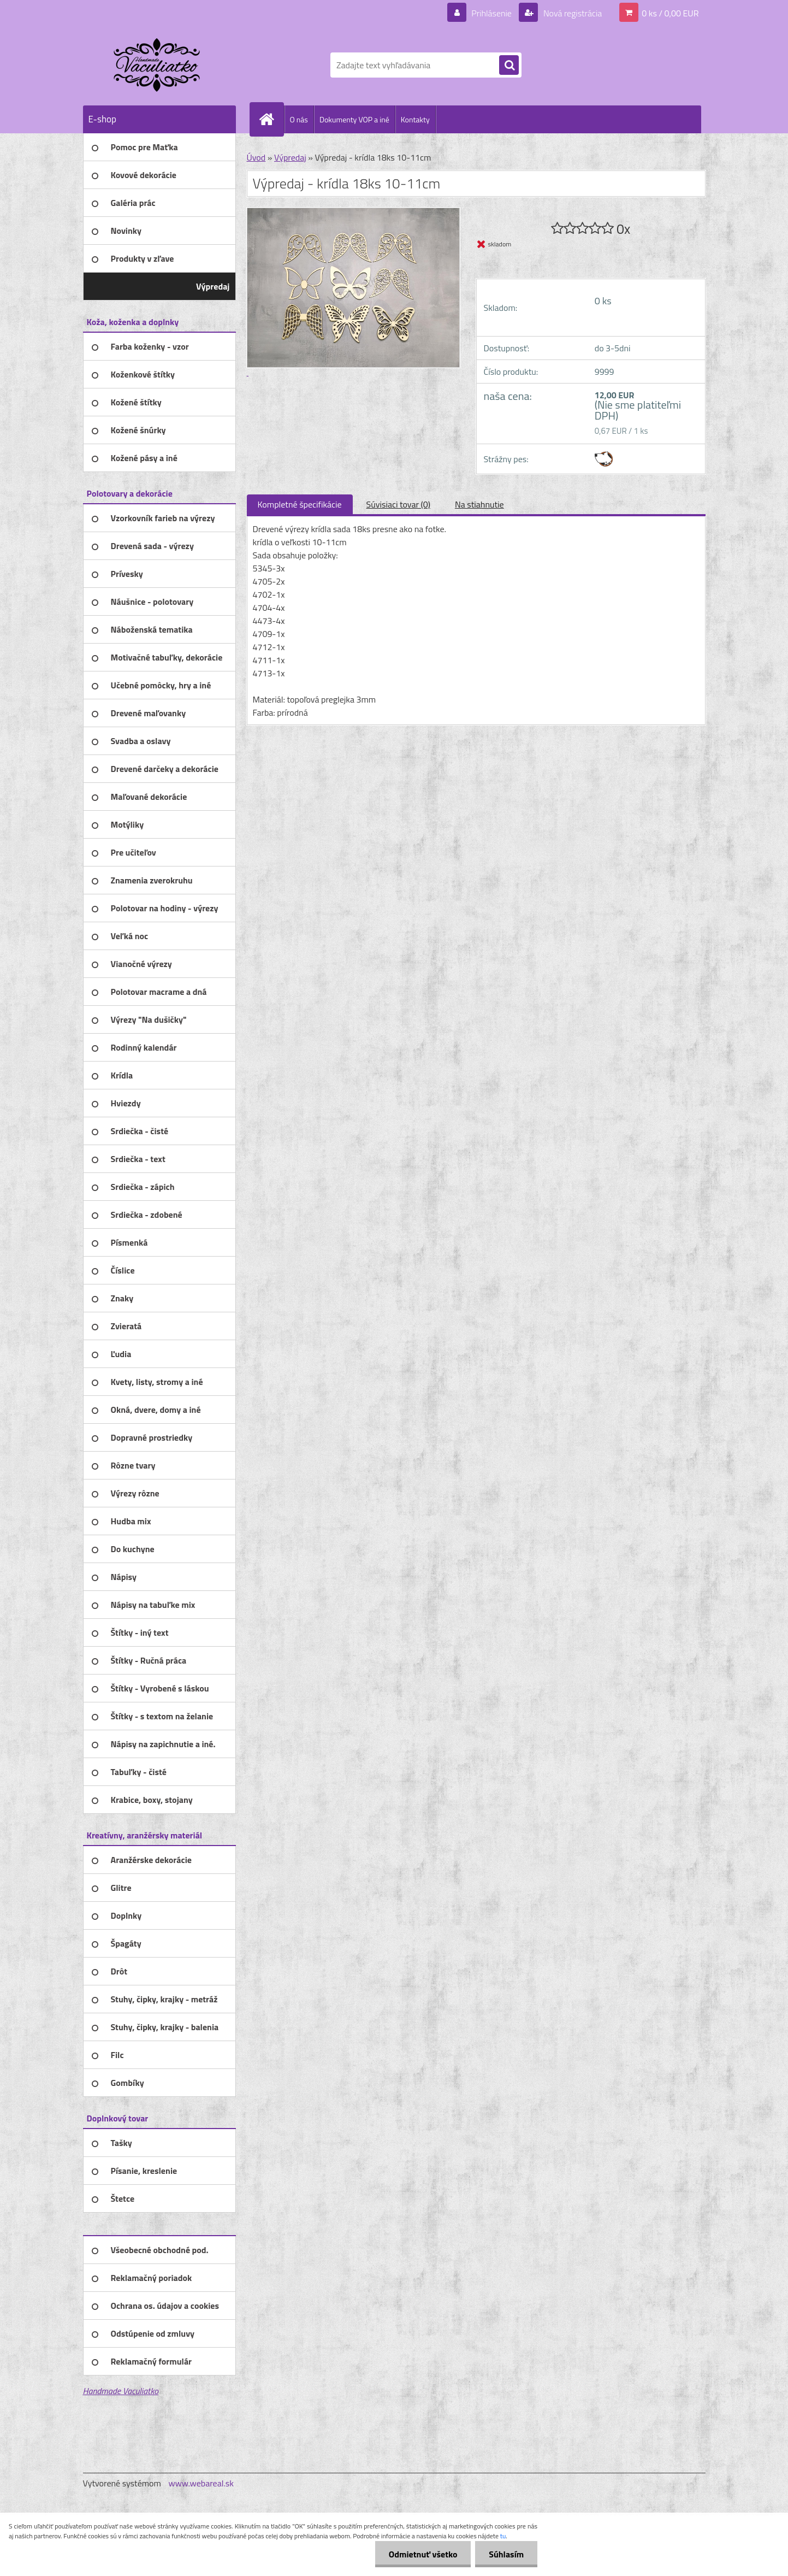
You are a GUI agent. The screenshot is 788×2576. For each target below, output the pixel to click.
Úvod (256, 157)
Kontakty (415, 119)
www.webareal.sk (201, 2483)
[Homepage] (271, 119)
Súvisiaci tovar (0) (398, 504)
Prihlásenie (492, 13)
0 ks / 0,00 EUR (670, 13)
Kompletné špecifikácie (300, 504)
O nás (299, 119)
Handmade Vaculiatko (120, 2390)
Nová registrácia (571, 13)
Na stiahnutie (479, 504)
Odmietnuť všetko (422, 2554)
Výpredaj (290, 157)
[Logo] (158, 65)
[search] (509, 65)
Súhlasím (506, 2554)
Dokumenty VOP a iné (354, 119)
